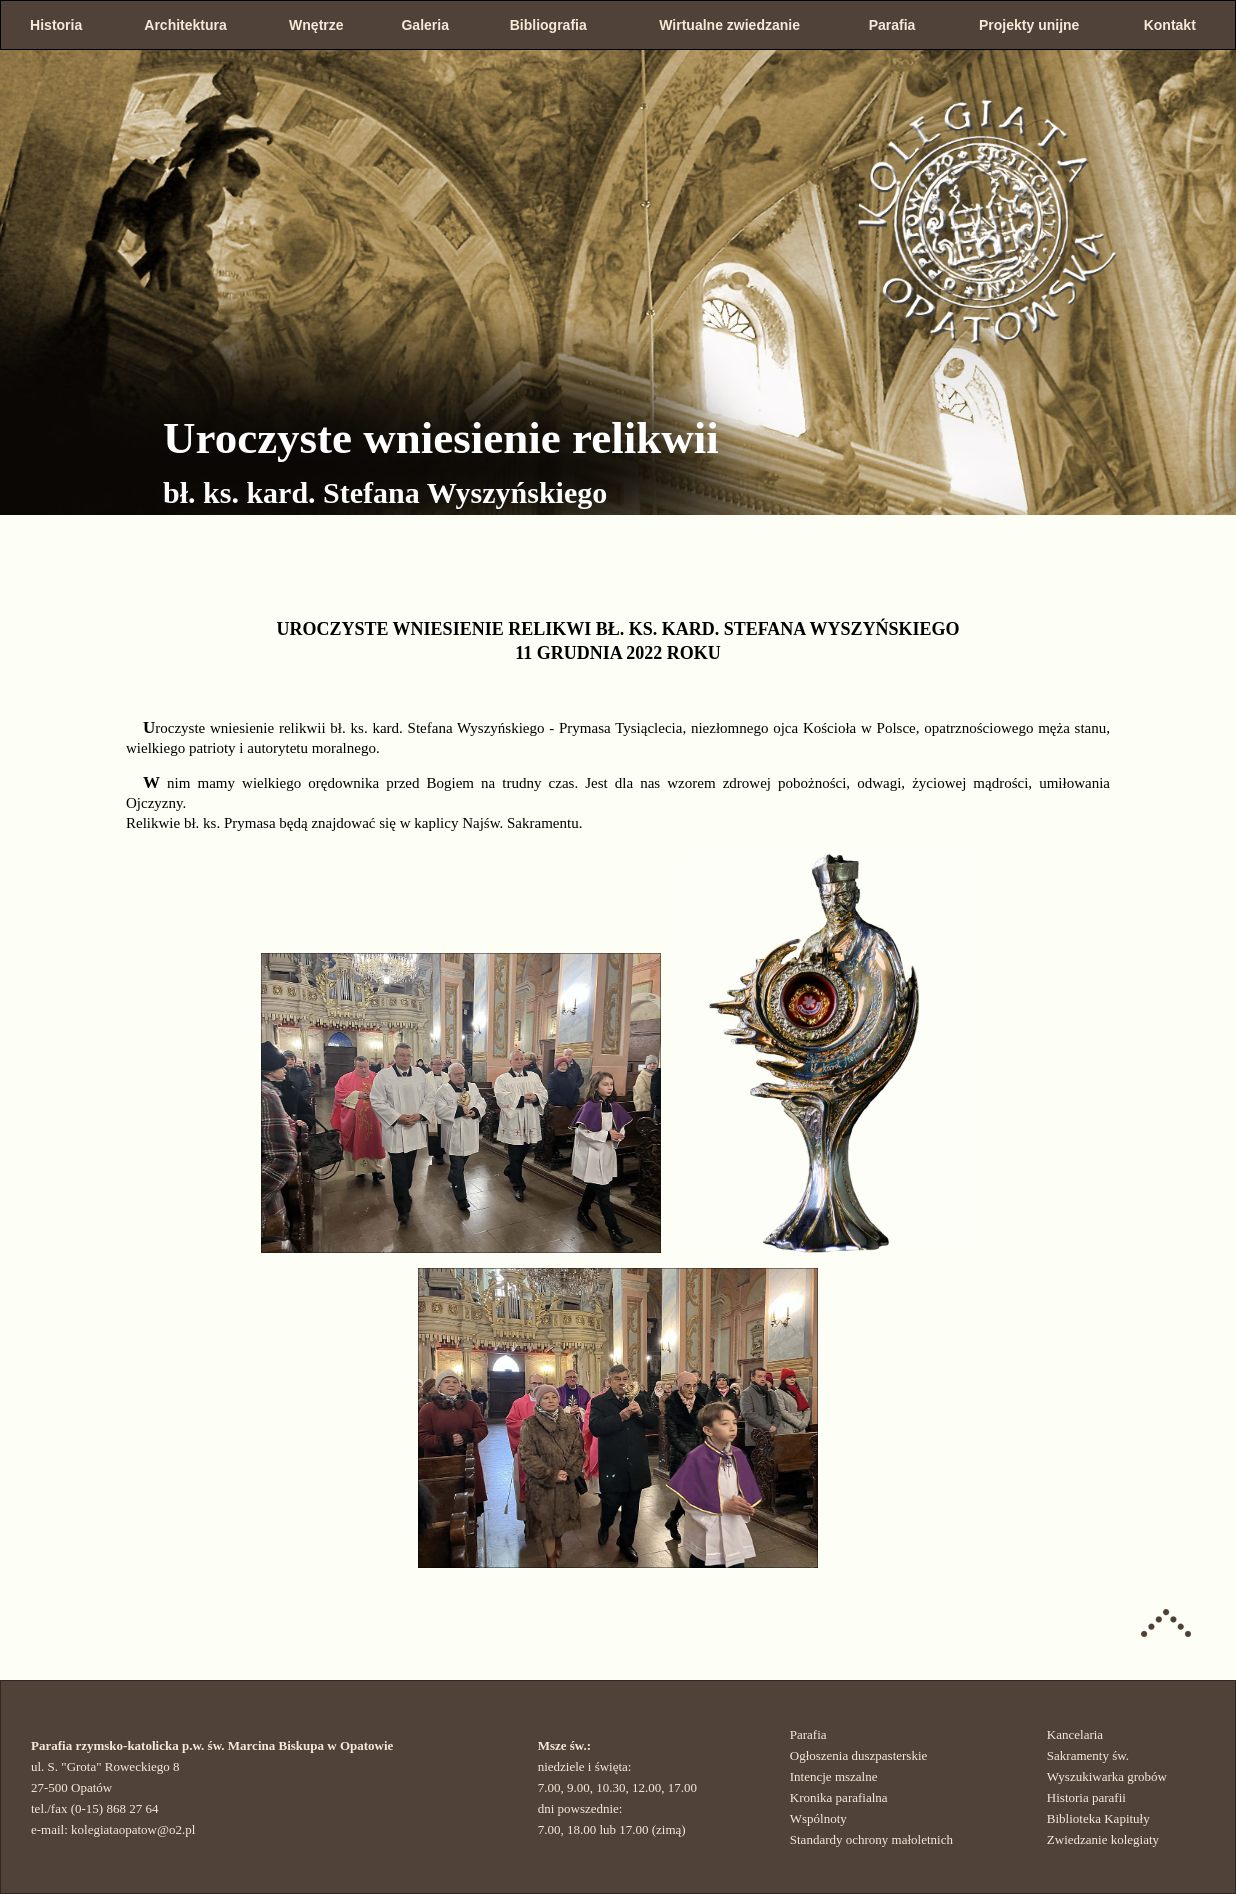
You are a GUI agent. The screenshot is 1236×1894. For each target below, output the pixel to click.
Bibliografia (548, 25)
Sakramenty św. (1088, 1755)
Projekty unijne (1029, 25)
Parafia (892, 25)
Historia (56, 25)
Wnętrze (316, 25)
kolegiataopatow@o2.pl (133, 1829)
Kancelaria (1075, 1734)
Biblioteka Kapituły (1098, 1818)
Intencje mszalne (834, 1776)
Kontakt (1170, 25)
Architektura (185, 25)
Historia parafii (1086, 1797)
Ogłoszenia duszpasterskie (859, 1755)
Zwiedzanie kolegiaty (1103, 1839)
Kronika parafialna (839, 1797)
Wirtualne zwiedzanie (729, 25)
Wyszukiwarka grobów (1107, 1776)
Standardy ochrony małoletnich (871, 1839)
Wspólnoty (818, 1818)
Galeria (424, 25)
